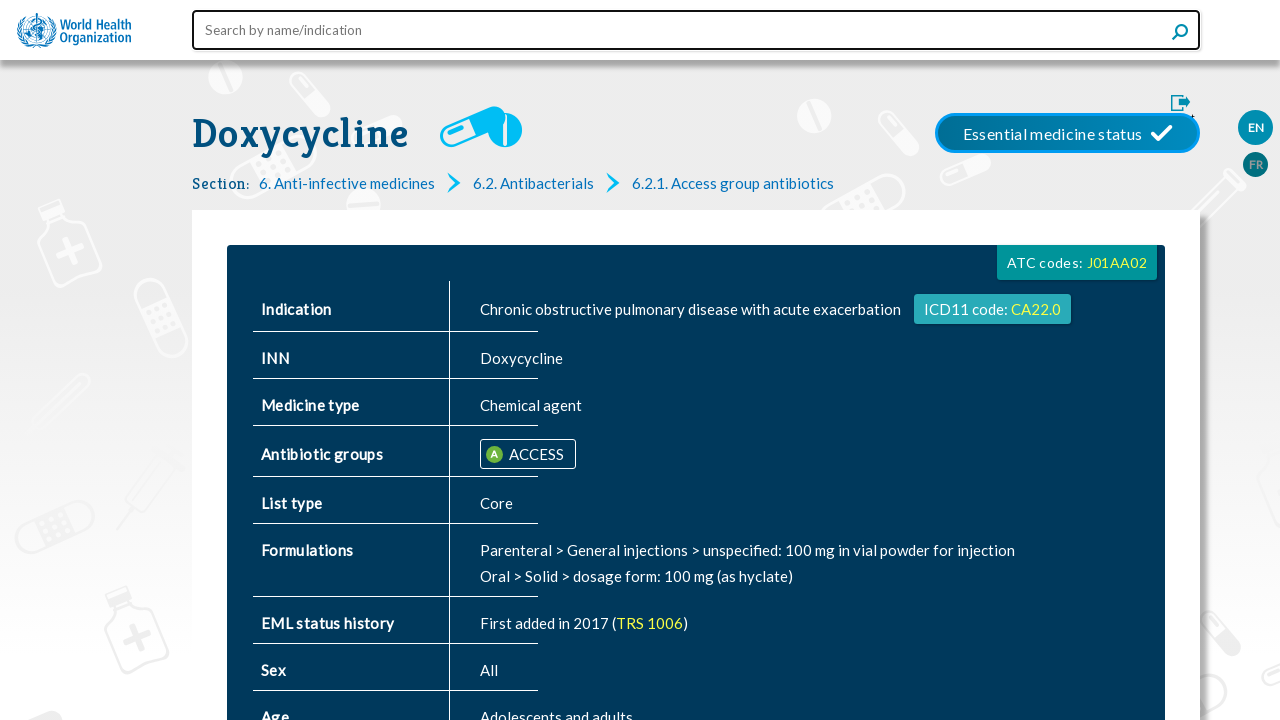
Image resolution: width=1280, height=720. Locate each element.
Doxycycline (301, 133)
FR (1256, 164)
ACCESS (535, 454)
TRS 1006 (649, 623)
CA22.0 (1036, 309)
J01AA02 (1117, 262)
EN (1256, 127)
